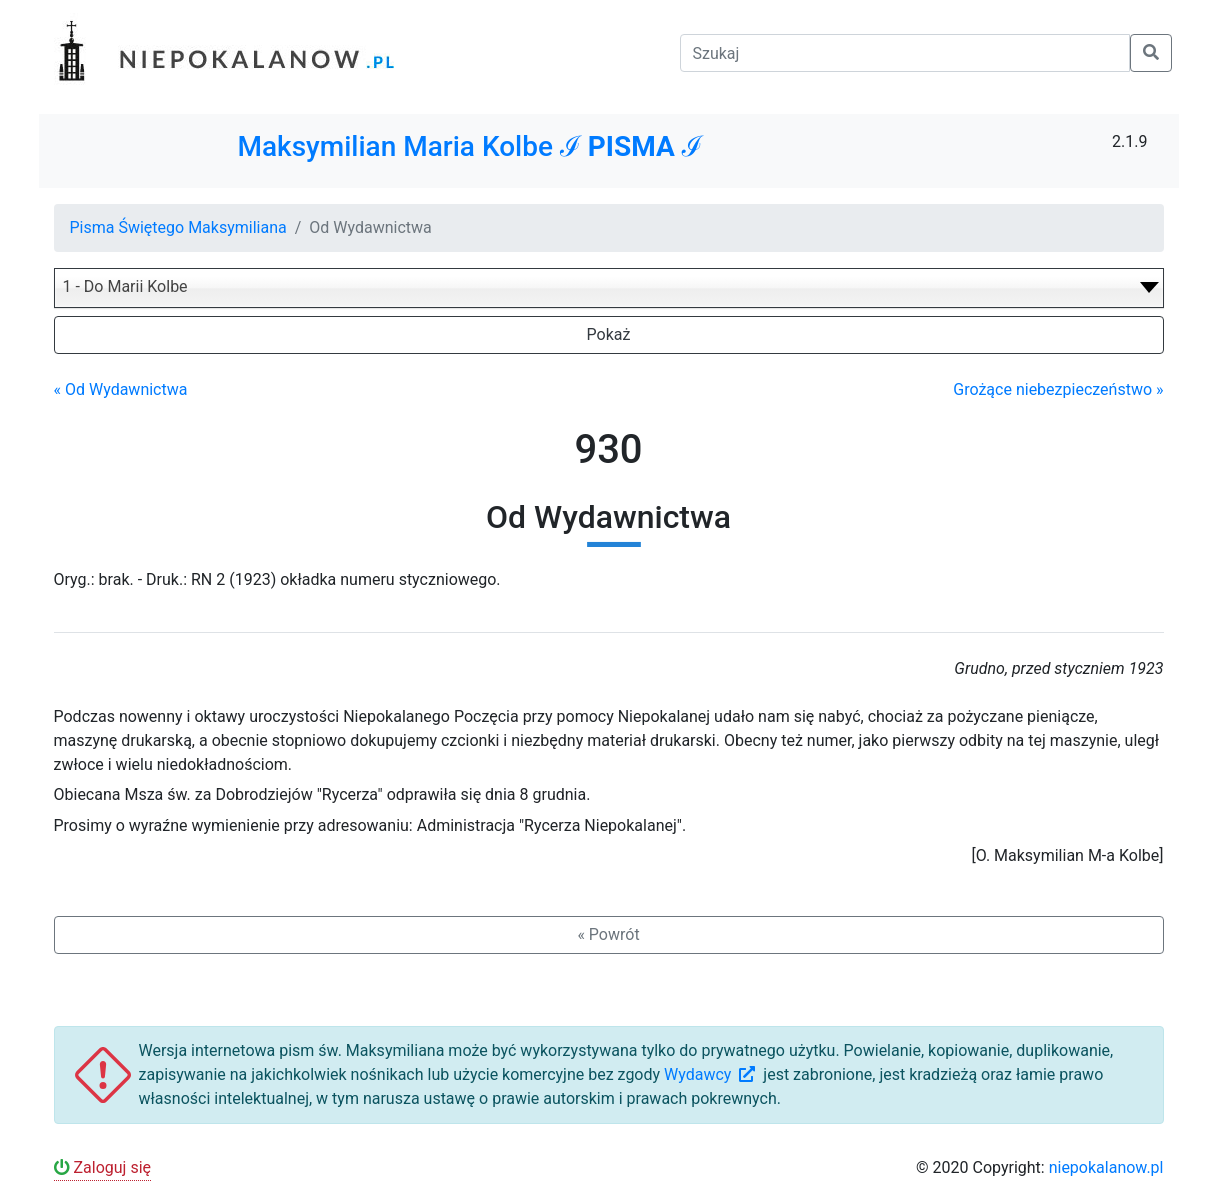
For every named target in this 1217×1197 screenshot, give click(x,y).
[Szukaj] (905, 53)
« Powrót (608, 934)
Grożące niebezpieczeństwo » (1058, 389)
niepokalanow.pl (1106, 1167)
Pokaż (609, 334)
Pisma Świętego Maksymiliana (178, 227)
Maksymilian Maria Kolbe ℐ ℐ (469, 146)
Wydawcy (711, 1074)
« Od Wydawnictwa (121, 389)
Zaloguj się (103, 1167)
